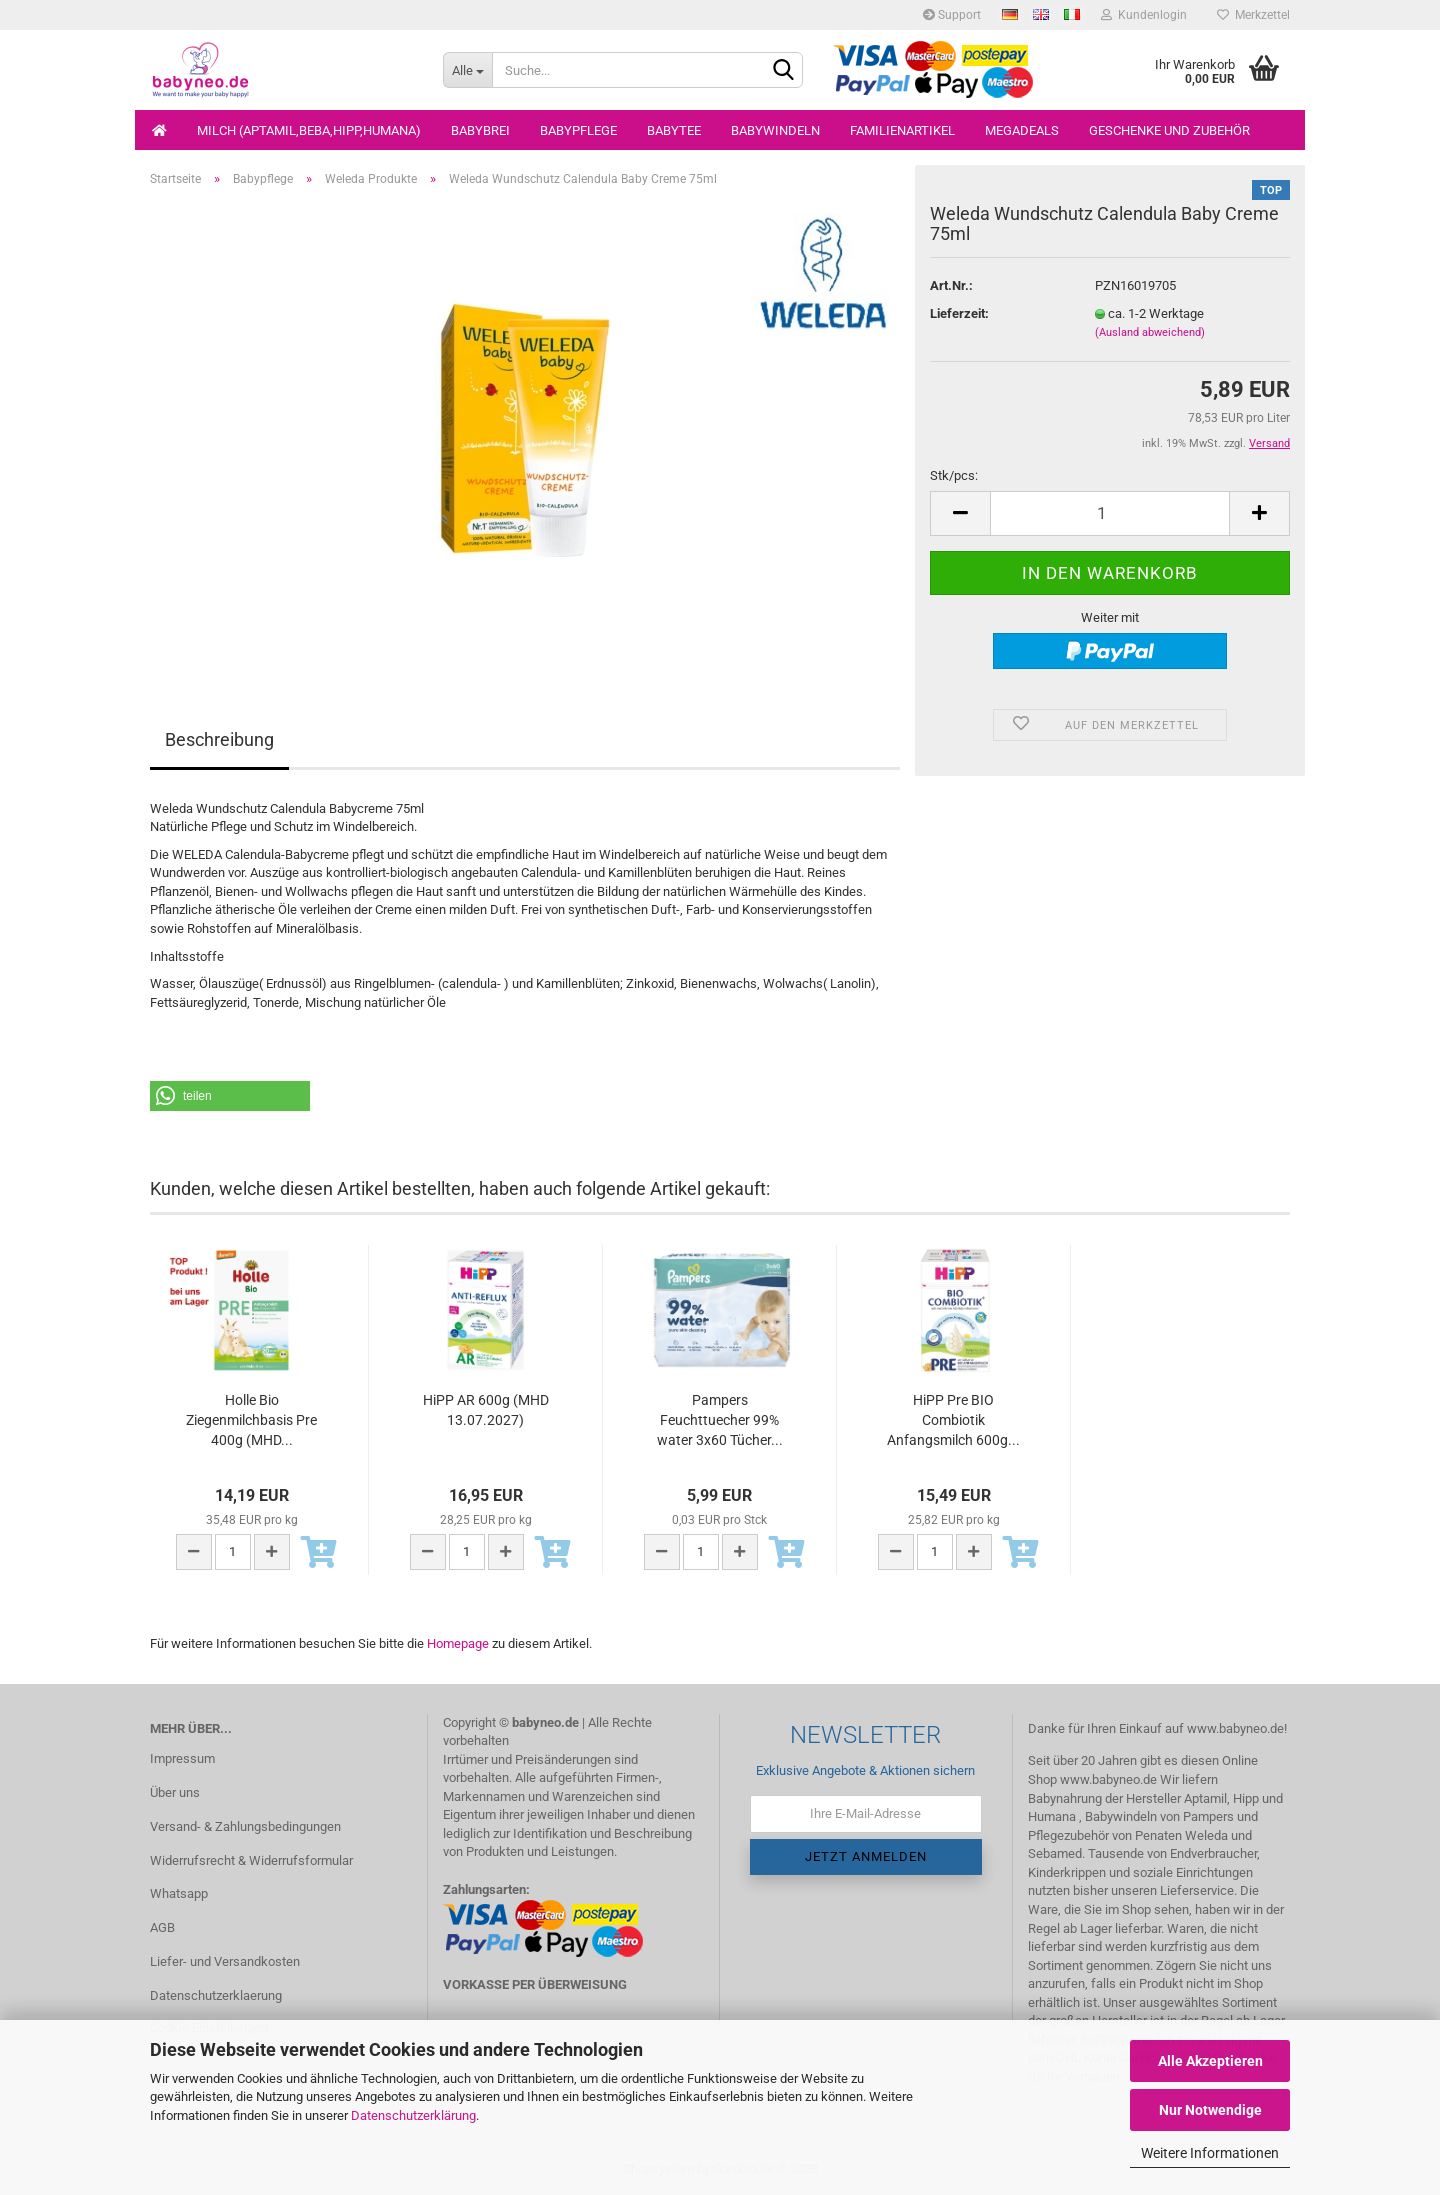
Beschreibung (219, 739)
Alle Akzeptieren (1210, 2061)
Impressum (182, 1758)
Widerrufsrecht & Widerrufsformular (251, 1860)
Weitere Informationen (1210, 2153)
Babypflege (578, 130)
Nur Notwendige (1210, 2110)
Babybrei (480, 130)
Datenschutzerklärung (413, 2115)
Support (952, 15)
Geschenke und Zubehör (1169, 130)
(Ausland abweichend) (1150, 332)
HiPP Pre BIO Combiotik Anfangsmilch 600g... (953, 1420)
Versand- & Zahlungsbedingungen (245, 1826)
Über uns (175, 1792)
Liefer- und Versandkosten (225, 1961)
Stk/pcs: (954, 475)
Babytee (674, 130)
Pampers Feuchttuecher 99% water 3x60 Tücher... (720, 1420)
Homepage (458, 1643)
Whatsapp (179, 1893)
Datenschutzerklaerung (216, 1995)
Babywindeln (775, 130)
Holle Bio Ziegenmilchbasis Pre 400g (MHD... (251, 1420)
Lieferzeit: (959, 313)
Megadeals (1022, 130)
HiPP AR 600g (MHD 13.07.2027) (486, 1410)
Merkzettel (1253, 15)
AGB (162, 1927)
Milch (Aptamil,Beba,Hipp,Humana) (309, 130)
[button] (230, 1096)
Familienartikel (902, 130)
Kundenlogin (1144, 15)
